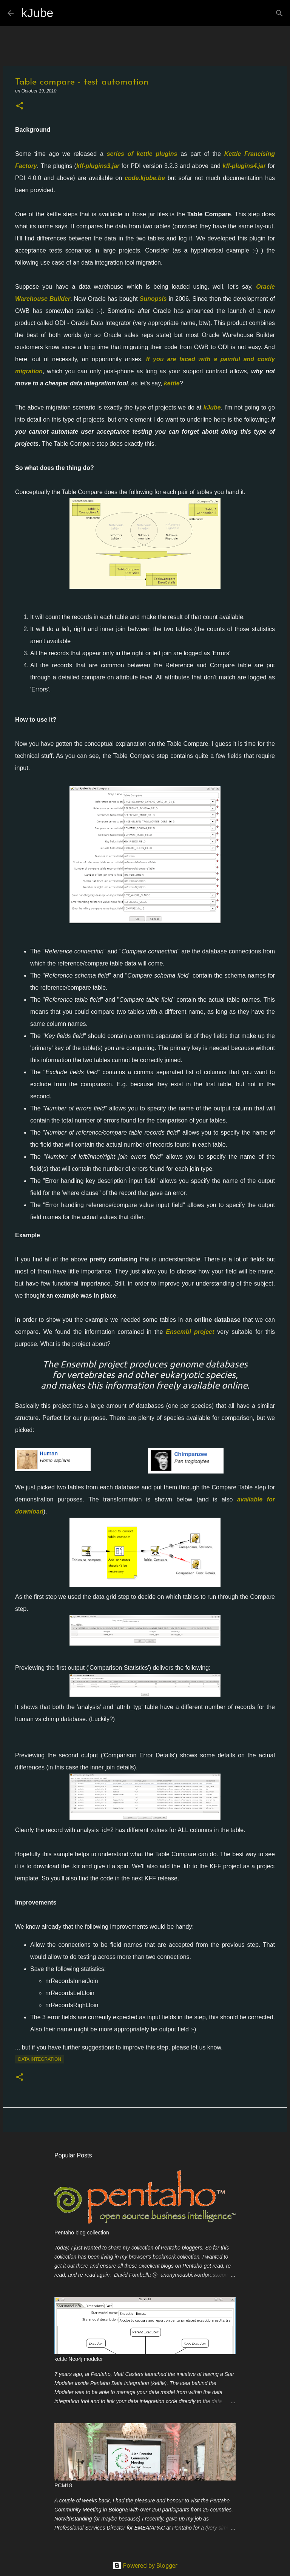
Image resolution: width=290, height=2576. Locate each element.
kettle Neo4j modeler (78, 2359)
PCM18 (63, 2485)
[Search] (63, 13)
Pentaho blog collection (81, 2233)
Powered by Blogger (145, 2565)
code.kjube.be (145, 178)
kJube (37, 13)
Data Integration (39, 2059)
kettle (172, 383)
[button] (19, 106)
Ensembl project (190, 1332)
